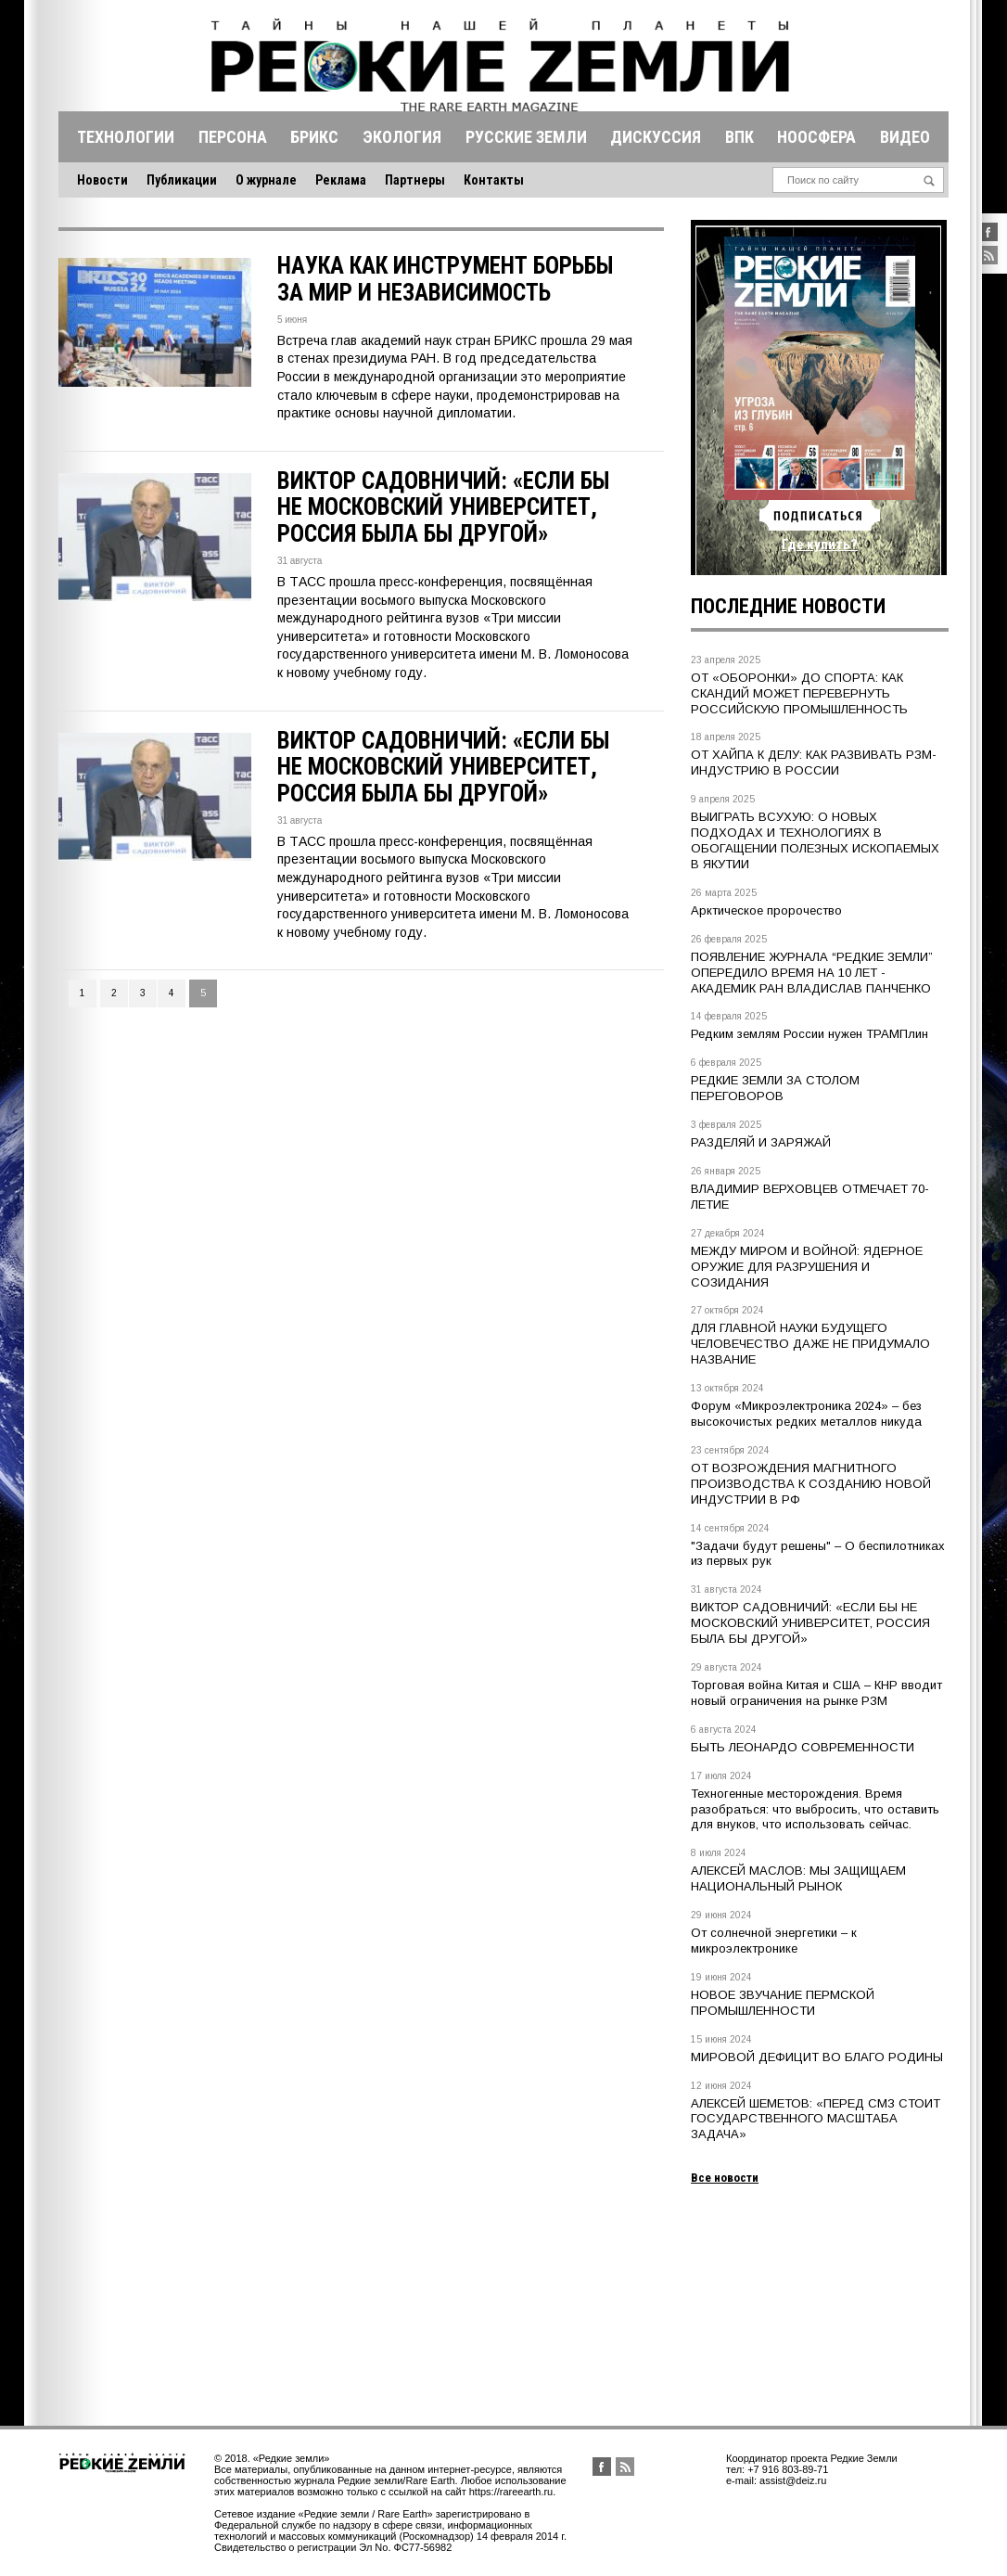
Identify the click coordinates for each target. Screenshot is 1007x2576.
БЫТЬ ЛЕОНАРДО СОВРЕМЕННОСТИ (802, 1747)
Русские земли (526, 137)
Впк (739, 137)
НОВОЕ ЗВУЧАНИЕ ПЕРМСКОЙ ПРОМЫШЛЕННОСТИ (782, 2003)
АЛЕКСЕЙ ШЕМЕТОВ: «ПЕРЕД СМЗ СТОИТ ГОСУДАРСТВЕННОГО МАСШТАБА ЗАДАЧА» (815, 2119)
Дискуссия (655, 137)
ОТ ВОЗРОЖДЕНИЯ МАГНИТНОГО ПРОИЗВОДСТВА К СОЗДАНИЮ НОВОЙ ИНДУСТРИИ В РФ (811, 1483)
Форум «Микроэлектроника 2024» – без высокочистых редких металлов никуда (806, 1414)
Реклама (340, 180)
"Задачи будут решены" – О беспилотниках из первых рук (818, 1554)
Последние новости (788, 606)
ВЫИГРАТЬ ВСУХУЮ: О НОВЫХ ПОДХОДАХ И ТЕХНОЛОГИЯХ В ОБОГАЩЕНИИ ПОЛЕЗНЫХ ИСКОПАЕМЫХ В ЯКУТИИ (815, 840)
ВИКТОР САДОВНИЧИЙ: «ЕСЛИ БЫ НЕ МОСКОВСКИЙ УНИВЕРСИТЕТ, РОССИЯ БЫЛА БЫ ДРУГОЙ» (810, 1623)
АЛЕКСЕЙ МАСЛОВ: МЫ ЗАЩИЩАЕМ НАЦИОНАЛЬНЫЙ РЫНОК (798, 1878)
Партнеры (415, 180)
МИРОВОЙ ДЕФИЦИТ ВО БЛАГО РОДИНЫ (817, 2057)
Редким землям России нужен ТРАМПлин (809, 1034)
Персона (232, 137)
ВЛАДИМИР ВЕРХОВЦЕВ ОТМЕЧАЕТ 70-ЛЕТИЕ (810, 1196)
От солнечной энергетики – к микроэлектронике (774, 1940)
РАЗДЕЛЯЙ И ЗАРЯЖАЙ (761, 1142)
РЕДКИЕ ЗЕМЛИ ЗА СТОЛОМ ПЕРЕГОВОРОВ (775, 1088)
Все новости (724, 2178)
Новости (102, 180)
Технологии (125, 137)
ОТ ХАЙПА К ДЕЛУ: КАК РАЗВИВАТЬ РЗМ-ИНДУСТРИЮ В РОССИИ (814, 762)
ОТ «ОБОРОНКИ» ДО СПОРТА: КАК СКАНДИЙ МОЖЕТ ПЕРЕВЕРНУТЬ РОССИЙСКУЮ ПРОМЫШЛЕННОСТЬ (799, 693)
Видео (905, 137)
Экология (402, 137)
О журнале (266, 180)
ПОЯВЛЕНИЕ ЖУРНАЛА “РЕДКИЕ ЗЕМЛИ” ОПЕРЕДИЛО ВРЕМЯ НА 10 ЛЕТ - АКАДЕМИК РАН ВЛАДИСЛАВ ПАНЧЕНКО (812, 972)
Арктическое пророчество (766, 910)
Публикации (182, 180)
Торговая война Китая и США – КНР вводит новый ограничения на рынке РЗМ (816, 1693)
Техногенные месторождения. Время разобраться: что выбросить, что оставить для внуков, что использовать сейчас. (815, 1809)
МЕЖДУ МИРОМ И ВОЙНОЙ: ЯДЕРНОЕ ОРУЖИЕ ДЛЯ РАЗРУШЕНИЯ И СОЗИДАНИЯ (807, 1266)
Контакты (494, 180)
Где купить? (820, 544)
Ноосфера (816, 137)
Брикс (314, 137)
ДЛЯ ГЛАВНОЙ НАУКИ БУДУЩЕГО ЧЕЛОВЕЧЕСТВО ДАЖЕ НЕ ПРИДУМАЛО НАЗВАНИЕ (810, 1343)
